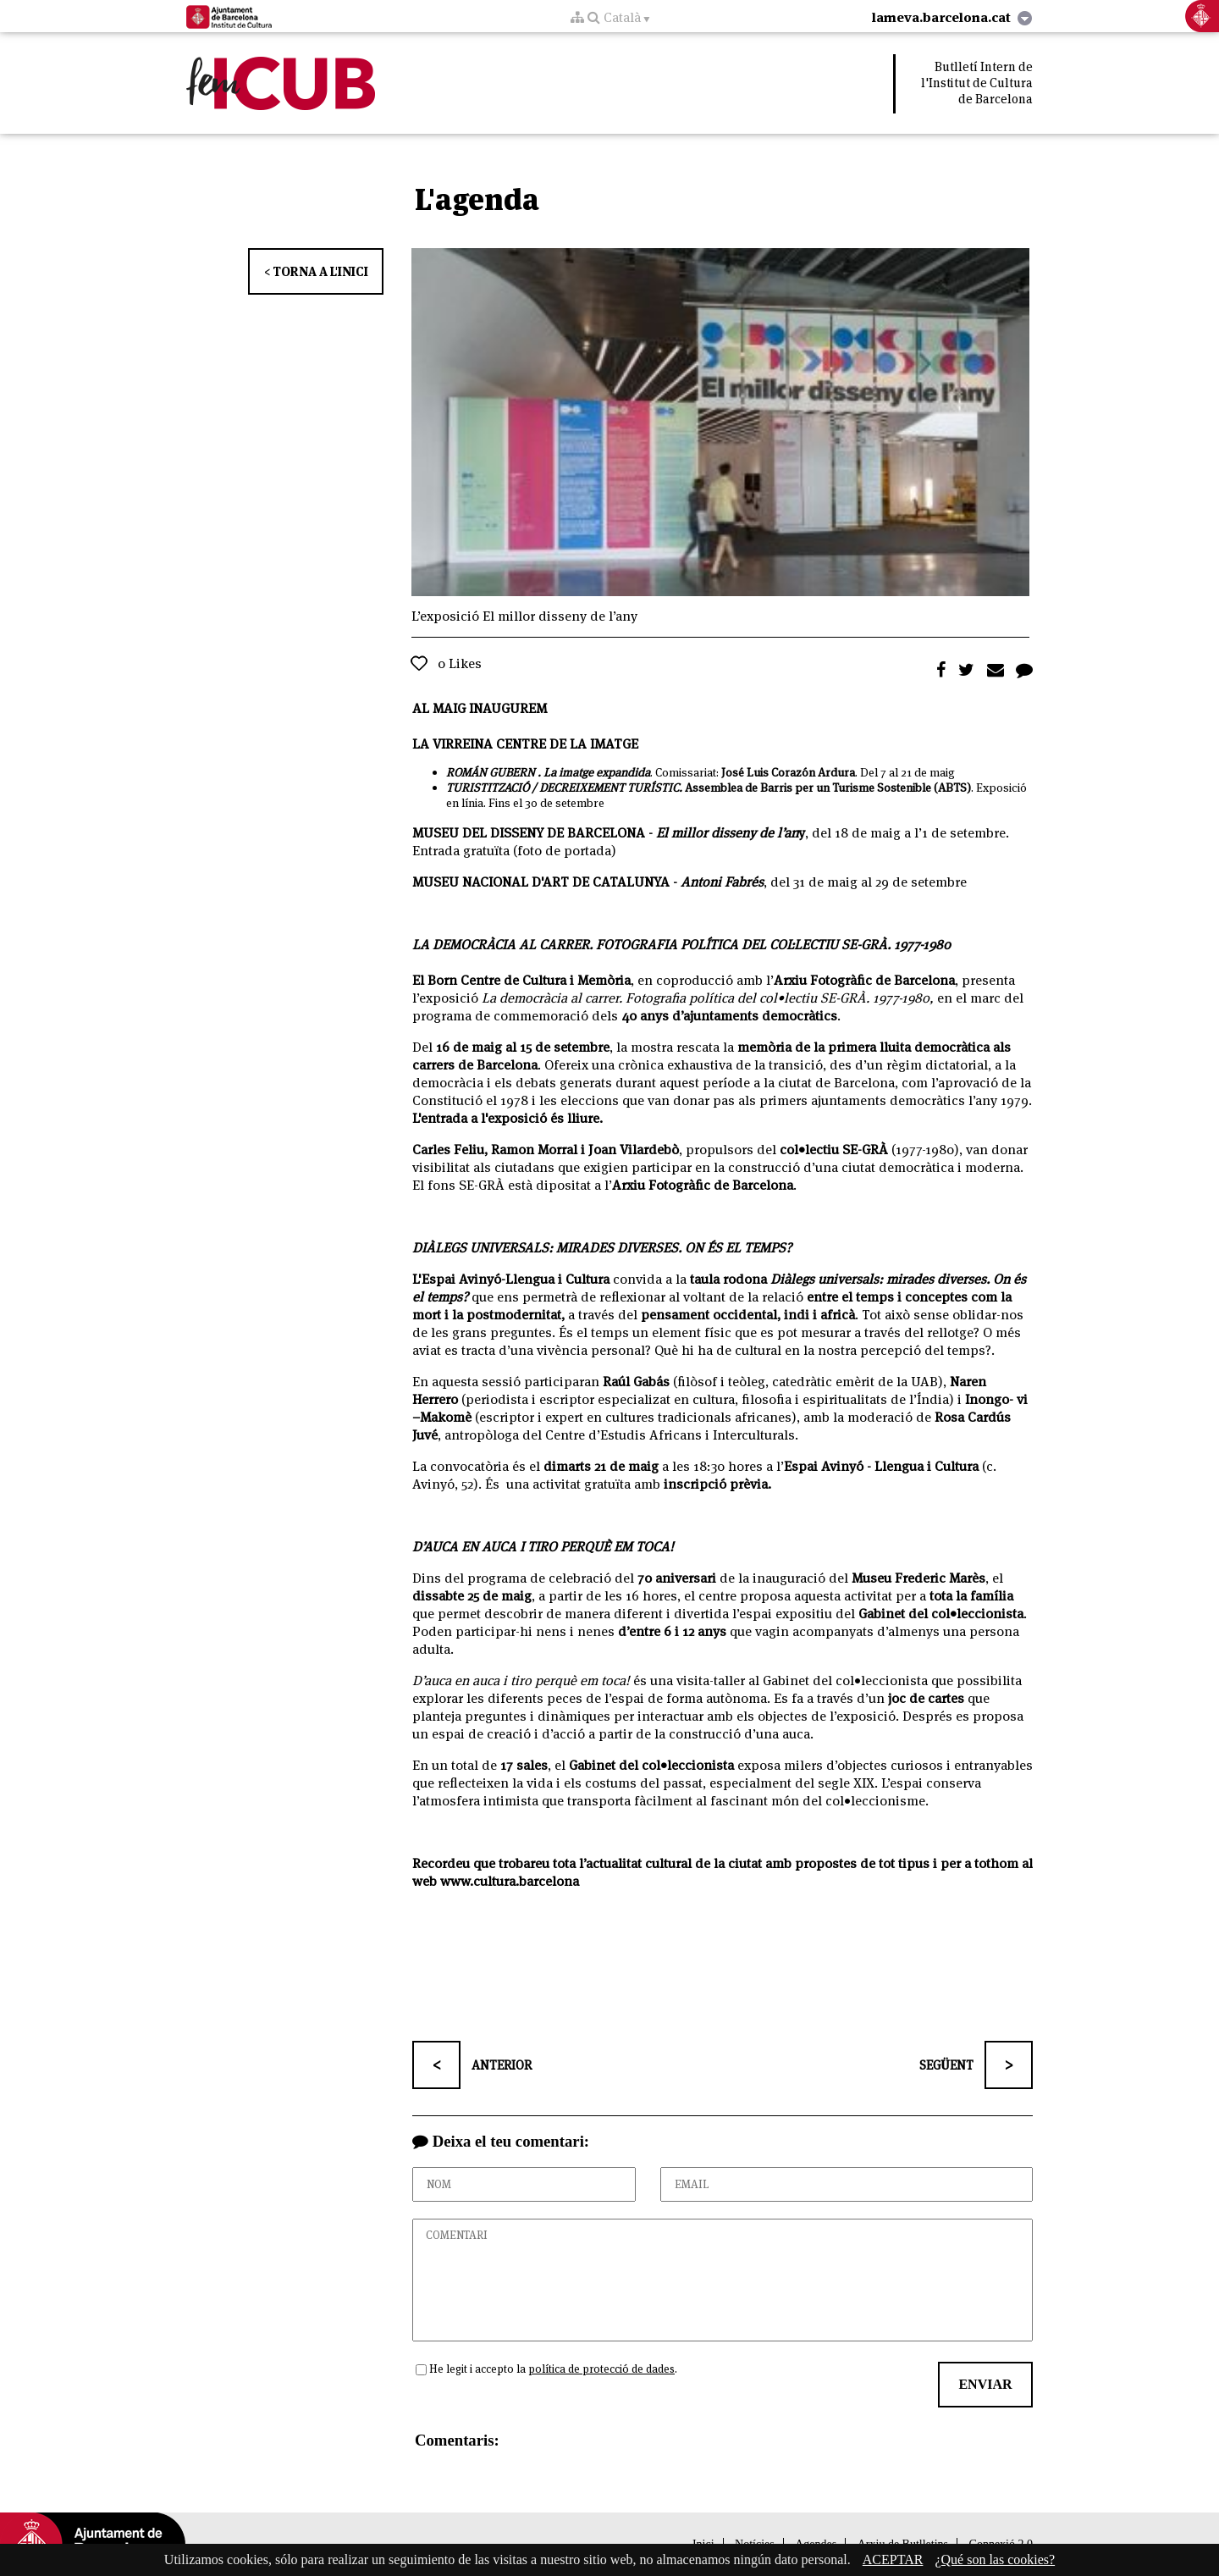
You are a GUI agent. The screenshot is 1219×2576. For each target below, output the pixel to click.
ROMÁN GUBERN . (494, 772)
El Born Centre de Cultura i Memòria (521, 980)
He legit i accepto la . (553, 2369)
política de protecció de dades (601, 2369)
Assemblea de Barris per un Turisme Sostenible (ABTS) (828, 787)
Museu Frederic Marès (918, 1578)
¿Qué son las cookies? (995, 2559)
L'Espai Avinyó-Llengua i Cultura (511, 1279)
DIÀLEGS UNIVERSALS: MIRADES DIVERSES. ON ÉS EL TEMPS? (602, 1248)
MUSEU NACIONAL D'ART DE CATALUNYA (541, 882)
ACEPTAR (893, 2559)
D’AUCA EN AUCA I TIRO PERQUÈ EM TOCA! (543, 1547)
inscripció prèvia (716, 1484)
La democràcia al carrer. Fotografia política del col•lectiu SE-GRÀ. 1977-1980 (705, 998)
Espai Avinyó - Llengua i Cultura (881, 1466)
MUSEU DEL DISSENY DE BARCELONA (528, 833)
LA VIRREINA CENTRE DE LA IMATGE (525, 744)
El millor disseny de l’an (727, 833)
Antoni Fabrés (722, 882)
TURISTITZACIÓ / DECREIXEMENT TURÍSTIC (562, 787)
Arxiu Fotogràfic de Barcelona (864, 980)
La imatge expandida (596, 772)
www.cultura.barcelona (509, 1881)
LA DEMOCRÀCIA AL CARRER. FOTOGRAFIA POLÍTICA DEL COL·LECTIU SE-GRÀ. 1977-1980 (681, 945)
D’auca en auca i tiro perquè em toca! (521, 1680)
